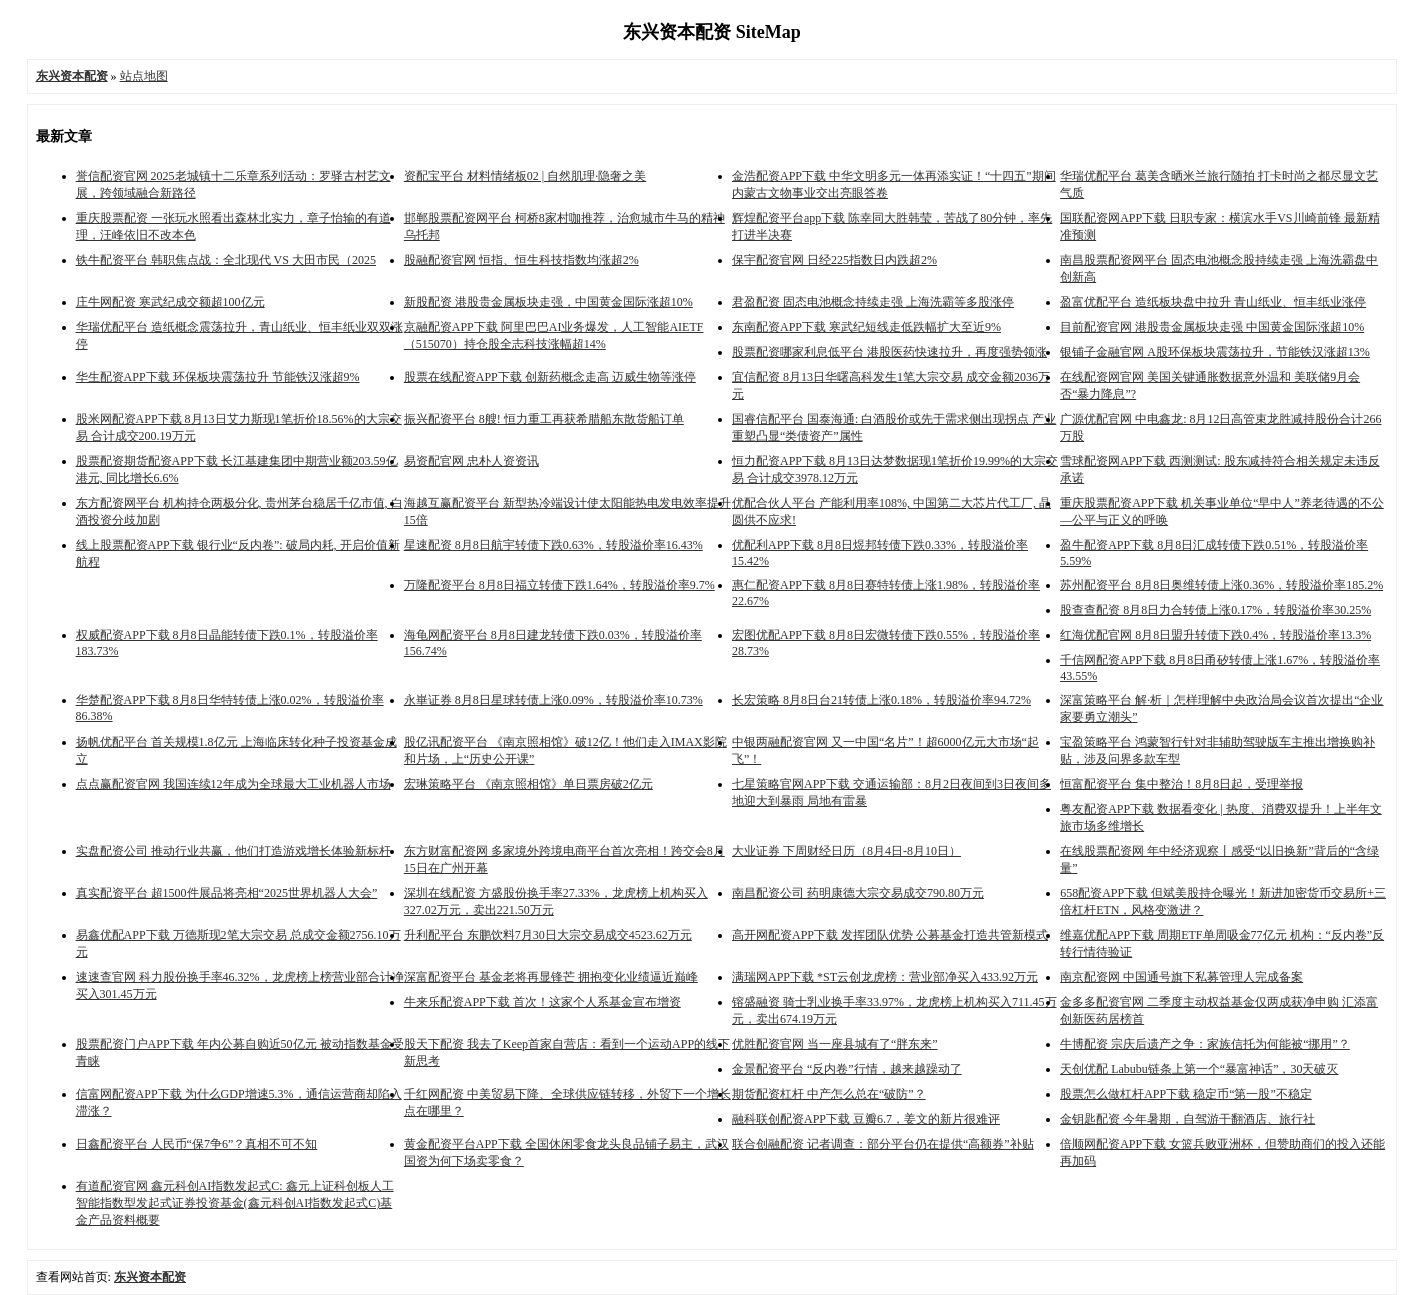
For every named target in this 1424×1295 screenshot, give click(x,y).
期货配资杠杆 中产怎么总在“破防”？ (829, 1094)
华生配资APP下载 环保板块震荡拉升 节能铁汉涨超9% (218, 377)
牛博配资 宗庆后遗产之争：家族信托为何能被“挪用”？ (1205, 1044)
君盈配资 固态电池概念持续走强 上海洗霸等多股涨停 (873, 302)
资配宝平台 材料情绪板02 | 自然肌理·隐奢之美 (525, 176)
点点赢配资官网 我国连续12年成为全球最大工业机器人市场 (233, 784)
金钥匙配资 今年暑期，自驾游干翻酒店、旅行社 (1187, 1119)
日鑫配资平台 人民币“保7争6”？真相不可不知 (197, 1144)
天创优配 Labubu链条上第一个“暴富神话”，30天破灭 (1199, 1069)
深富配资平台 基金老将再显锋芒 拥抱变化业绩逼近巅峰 (551, 977)
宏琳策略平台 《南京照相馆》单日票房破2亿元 (528, 784)
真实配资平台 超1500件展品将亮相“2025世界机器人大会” (227, 893)
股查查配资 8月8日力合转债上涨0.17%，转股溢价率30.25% (1215, 610)
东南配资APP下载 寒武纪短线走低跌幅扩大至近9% (866, 327)
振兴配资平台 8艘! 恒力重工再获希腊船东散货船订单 (544, 419)
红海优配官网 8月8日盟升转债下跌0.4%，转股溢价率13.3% (1215, 635)
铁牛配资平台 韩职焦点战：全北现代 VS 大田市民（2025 (226, 260)
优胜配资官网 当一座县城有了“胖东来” (835, 1044)
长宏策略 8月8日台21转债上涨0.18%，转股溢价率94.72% (881, 700)
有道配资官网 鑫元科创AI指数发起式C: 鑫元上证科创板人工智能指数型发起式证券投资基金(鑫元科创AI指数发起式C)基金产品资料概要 (235, 1203)
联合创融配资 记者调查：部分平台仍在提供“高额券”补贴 (883, 1144)
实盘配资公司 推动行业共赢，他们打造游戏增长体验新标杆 (233, 851)
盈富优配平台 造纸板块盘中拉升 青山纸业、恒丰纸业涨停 (1213, 302)
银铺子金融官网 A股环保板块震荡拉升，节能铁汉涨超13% (1215, 352)
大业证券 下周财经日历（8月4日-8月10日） (846, 851)
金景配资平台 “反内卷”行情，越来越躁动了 (847, 1069)
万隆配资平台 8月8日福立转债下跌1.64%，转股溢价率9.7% (559, 585)
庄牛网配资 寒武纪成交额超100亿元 (170, 302)
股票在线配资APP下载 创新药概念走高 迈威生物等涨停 (550, 377)
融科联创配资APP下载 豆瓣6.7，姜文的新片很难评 (866, 1119)
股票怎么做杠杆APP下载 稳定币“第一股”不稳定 (1186, 1094)
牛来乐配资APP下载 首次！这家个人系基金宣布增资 (542, 1002)
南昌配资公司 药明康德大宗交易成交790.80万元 (858, 893)
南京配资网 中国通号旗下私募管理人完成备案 (1181, 977)
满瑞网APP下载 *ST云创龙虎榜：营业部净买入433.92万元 (885, 977)
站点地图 (144, 76)
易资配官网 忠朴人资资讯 (471, 461)
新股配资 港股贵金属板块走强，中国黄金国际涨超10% (548, 302)
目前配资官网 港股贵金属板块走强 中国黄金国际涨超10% (1212, 327)
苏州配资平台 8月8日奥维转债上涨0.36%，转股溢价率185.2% (1221, 585)
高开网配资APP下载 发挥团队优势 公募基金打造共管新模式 (890, 935)
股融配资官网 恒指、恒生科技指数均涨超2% (521, 260)
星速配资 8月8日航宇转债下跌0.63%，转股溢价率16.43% (553, 545)
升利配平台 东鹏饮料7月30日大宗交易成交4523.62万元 (548, 935)
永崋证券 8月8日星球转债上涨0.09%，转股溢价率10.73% (553, 700)
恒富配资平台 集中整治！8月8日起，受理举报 (1181, 784)
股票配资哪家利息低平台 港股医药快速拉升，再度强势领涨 (889, 352)
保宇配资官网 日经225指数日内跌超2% (834, 260)
